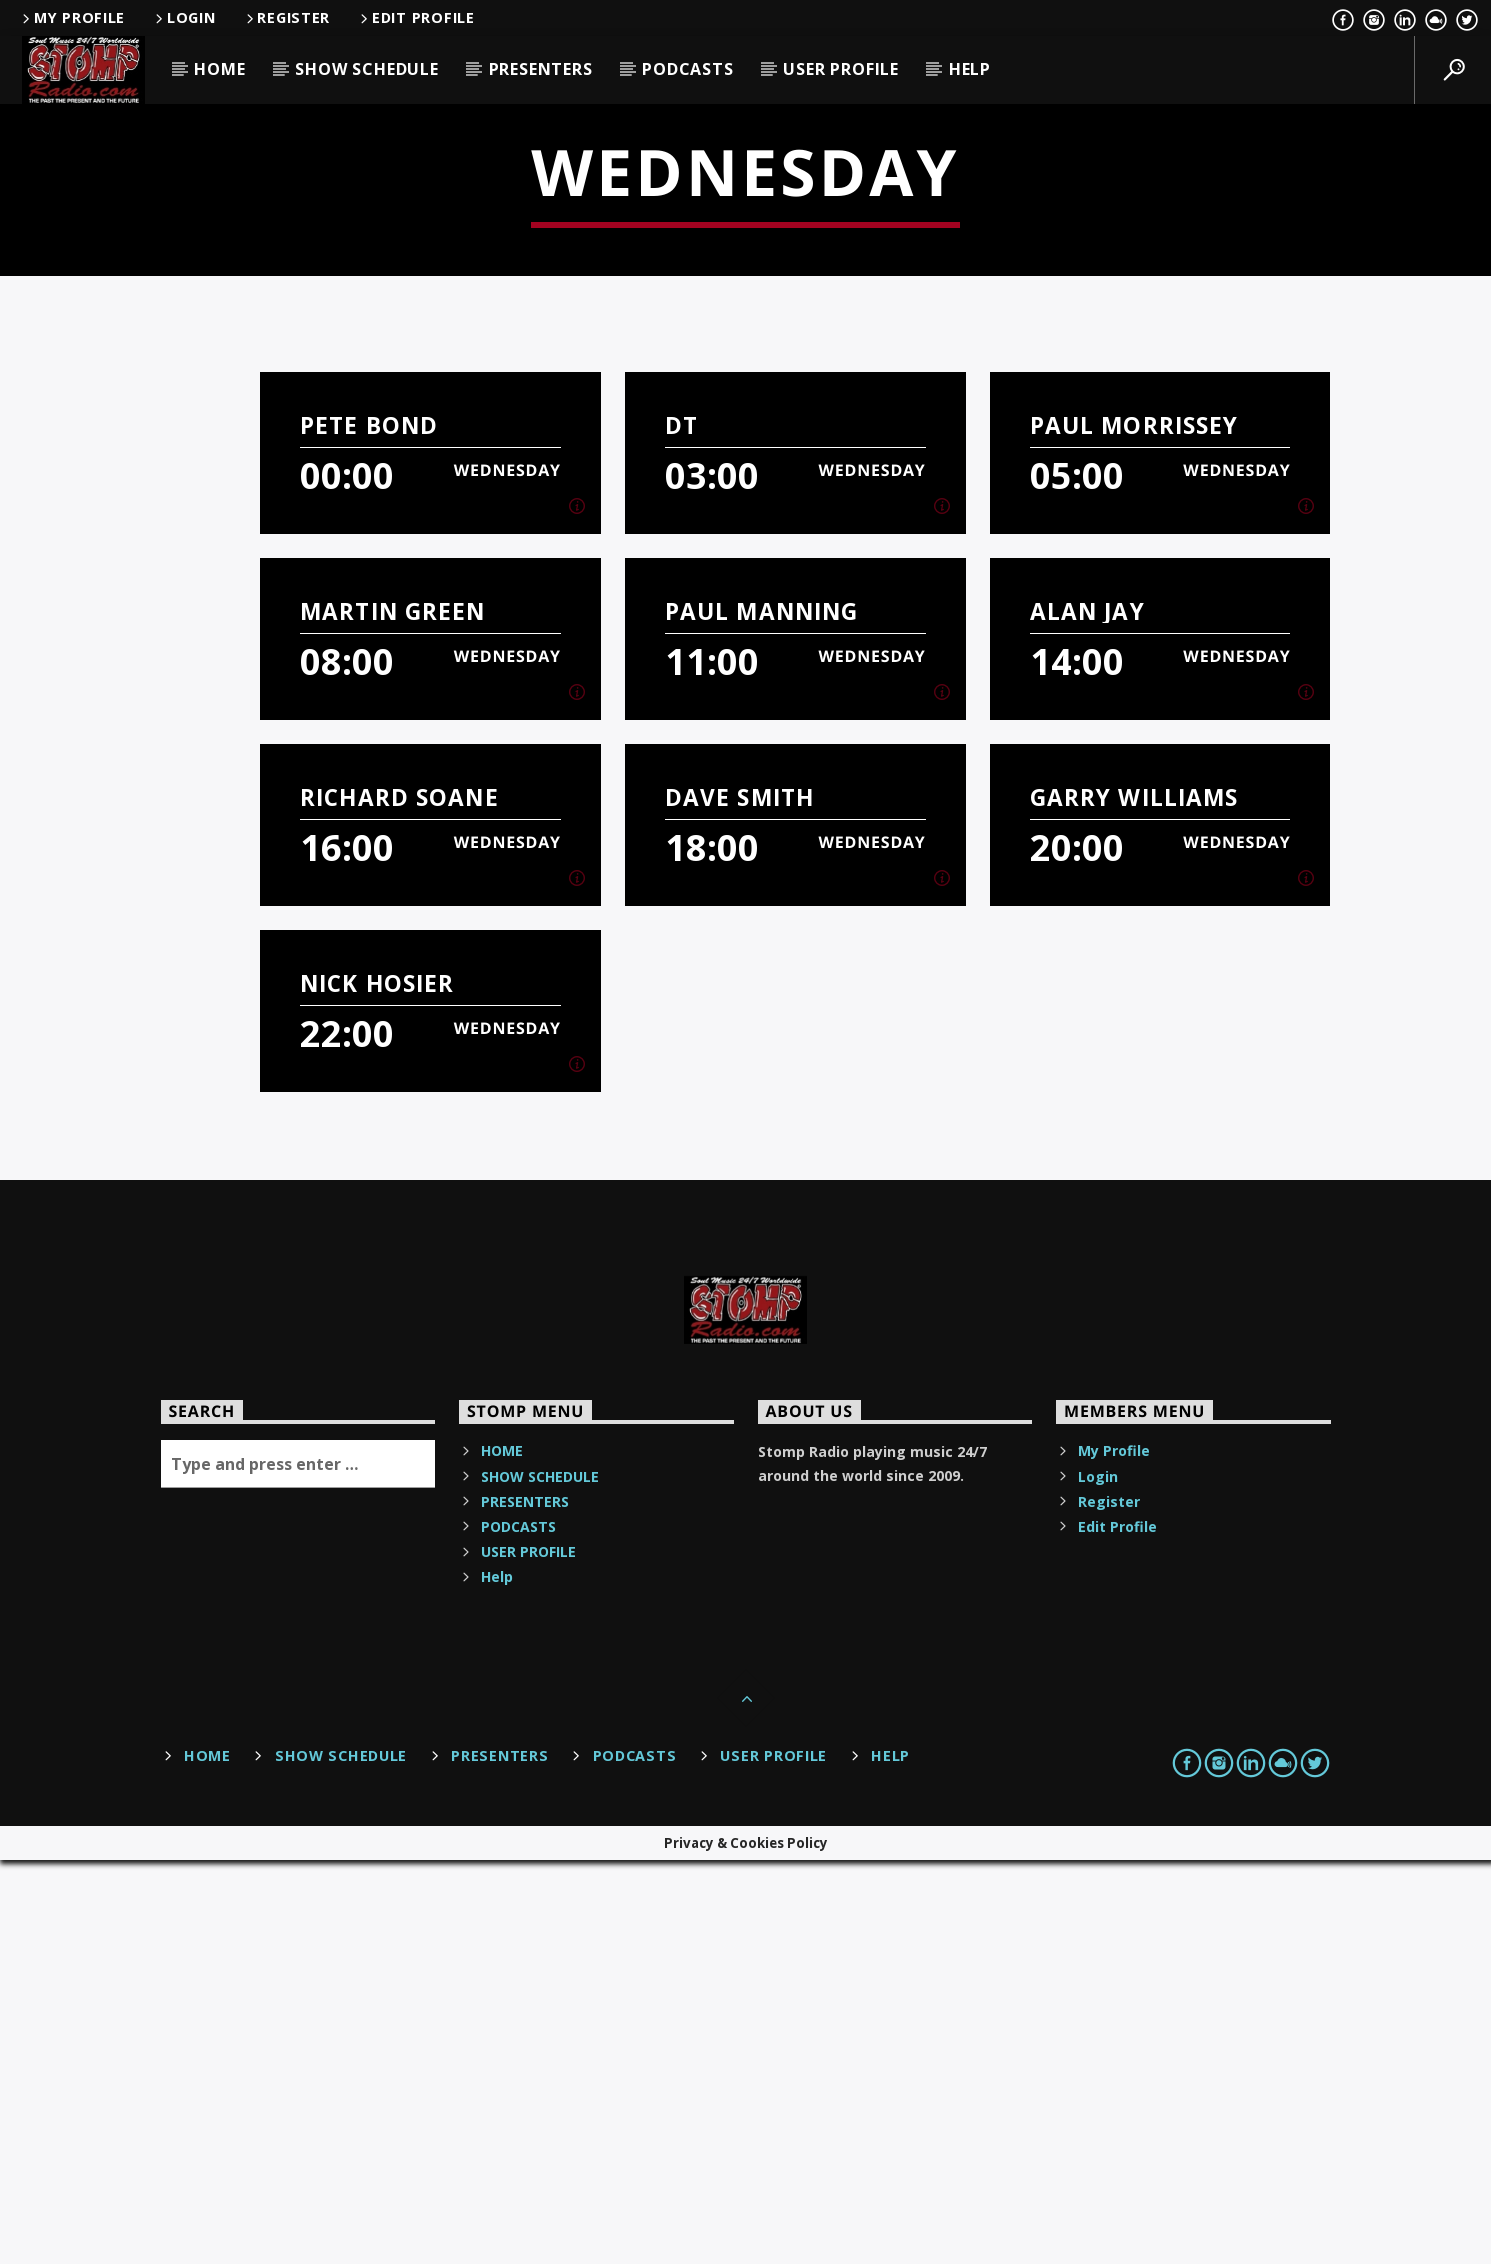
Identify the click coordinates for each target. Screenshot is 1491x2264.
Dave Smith (739, 1201)
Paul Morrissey (1134, 829)
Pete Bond (369, 829)
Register (287, 17)
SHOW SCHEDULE (366, 69)
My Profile (72, 17)
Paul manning (762, 1015)
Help (970, 69)
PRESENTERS (541, 69)
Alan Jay (1087, 1015)
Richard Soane (399, 1201)
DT (681, 829)
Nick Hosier (377, 1387)
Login (183, 17)
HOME (219, 69)
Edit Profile (415, 17)
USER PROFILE (841, 69)
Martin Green (393, 1015)
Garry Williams (1134, 1201)
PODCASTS (687, 69)
